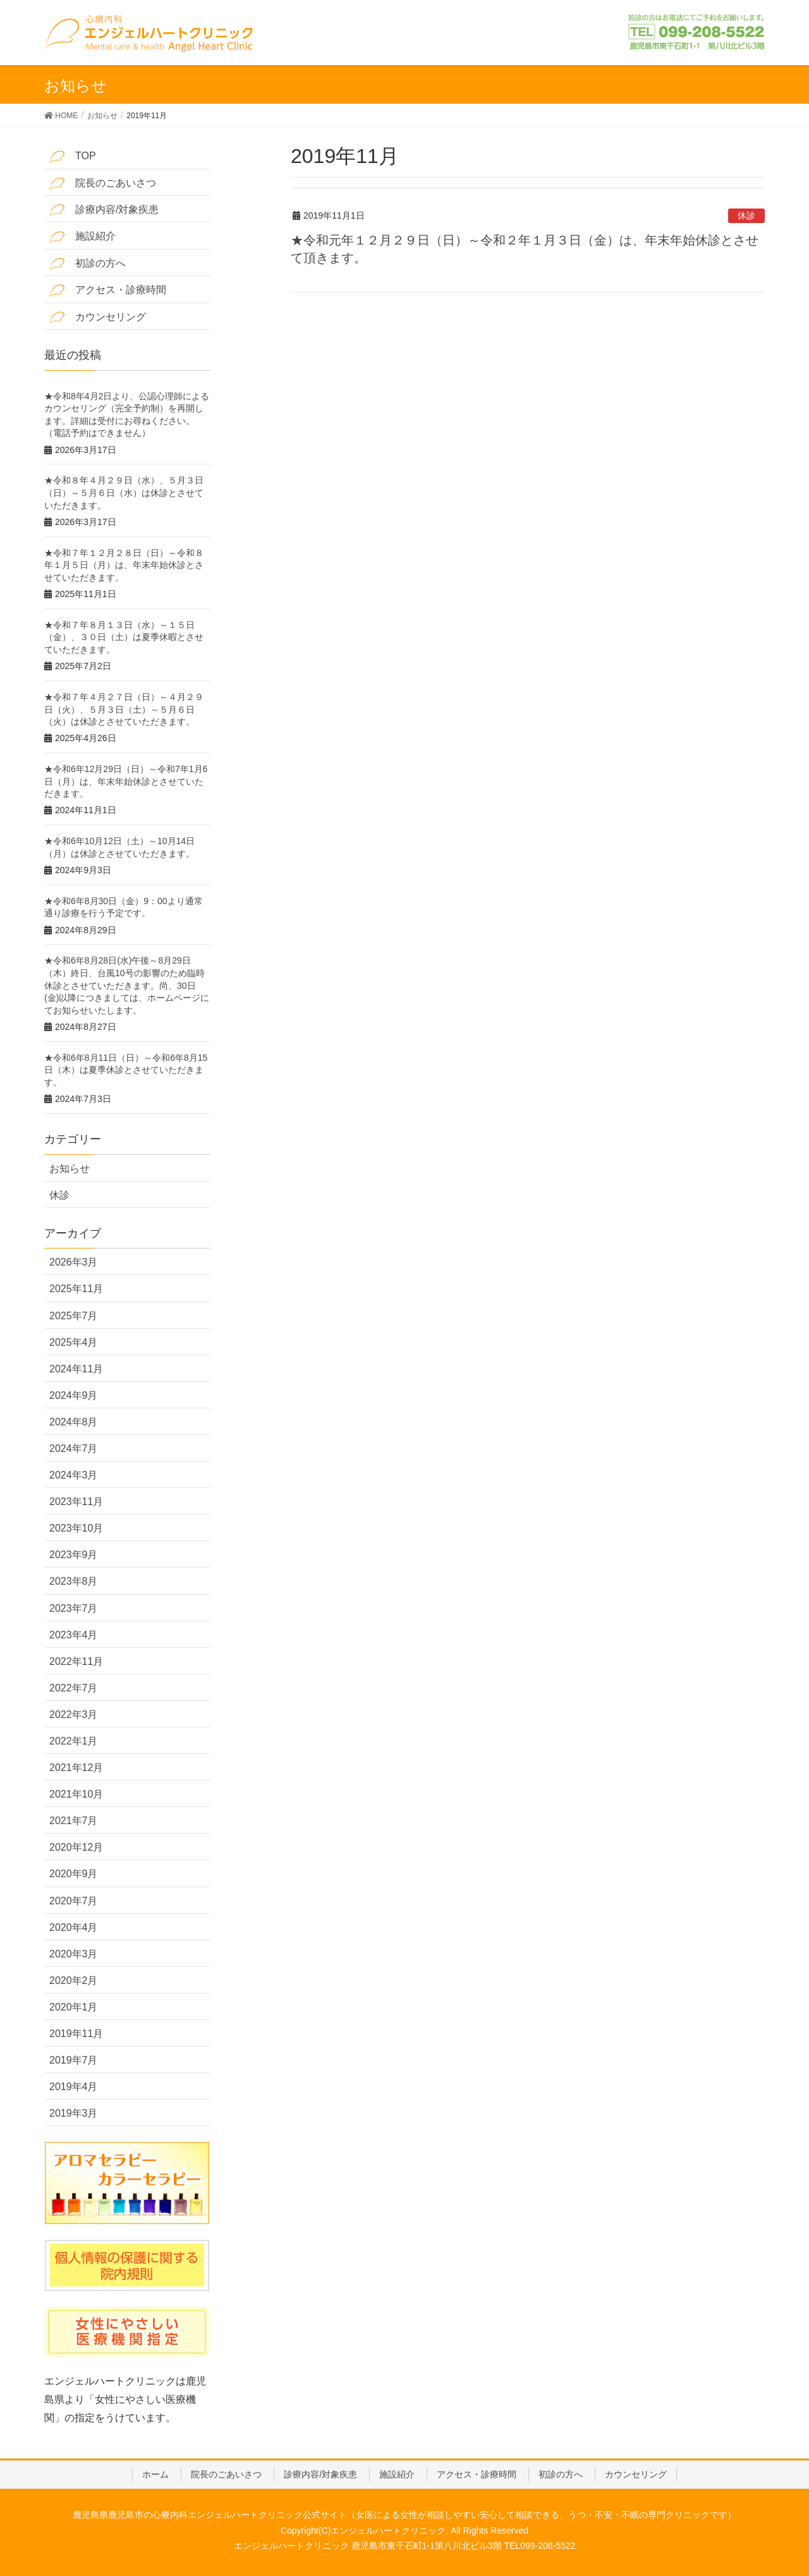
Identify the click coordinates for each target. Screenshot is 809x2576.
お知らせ (69, 1168)
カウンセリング (97, 317)
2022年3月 (73, 1714)
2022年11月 (76, 1661)
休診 (746, 215)
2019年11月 (76, 2033)
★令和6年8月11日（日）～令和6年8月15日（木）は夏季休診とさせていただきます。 (125, 1070)
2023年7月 (73, 1608)
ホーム (155, 2474)
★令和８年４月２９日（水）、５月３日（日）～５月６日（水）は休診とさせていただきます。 (124, 492)
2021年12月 (76, 1767)
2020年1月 (73, 2007)
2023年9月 (73, 1554)
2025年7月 (73, 1315)
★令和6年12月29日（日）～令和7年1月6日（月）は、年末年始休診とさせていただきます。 (125, 781)
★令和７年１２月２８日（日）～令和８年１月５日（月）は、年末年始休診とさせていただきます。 (124, 565)
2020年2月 (73, 1980)
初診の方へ (87, 263)
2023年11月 (76, 1501)
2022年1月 (73, 1741)
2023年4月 (73, 1635)
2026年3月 (73, 1262)
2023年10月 (76, 1528)
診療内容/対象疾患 (104, 210)
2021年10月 (76, 1794)
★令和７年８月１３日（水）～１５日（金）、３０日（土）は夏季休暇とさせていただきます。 (124, 637)
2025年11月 (76, 1288)
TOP (72, 156)
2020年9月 (73, 1873)
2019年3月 (73, 2113)
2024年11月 (76, 1369)
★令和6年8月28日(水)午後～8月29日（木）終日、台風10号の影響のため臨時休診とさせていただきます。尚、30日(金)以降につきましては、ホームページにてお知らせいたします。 (126, 985)
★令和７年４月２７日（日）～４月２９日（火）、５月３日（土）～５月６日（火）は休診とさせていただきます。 (124, 709)
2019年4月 (73, 2086)
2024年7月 (73, 1448)
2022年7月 (73, 1688)
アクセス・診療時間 (107, 290)
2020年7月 (73, 1901)
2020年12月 (76, 1847)
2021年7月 (73, 1820)
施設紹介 (82, 237)
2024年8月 (73, 1422)
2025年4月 (73, 1342)
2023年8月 (73, 1581)
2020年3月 (73, 1954)
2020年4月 (73, 1927)
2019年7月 (73, 2060)
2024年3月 (73, 1475)
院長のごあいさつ (102, 183)
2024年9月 (73, 1395)
